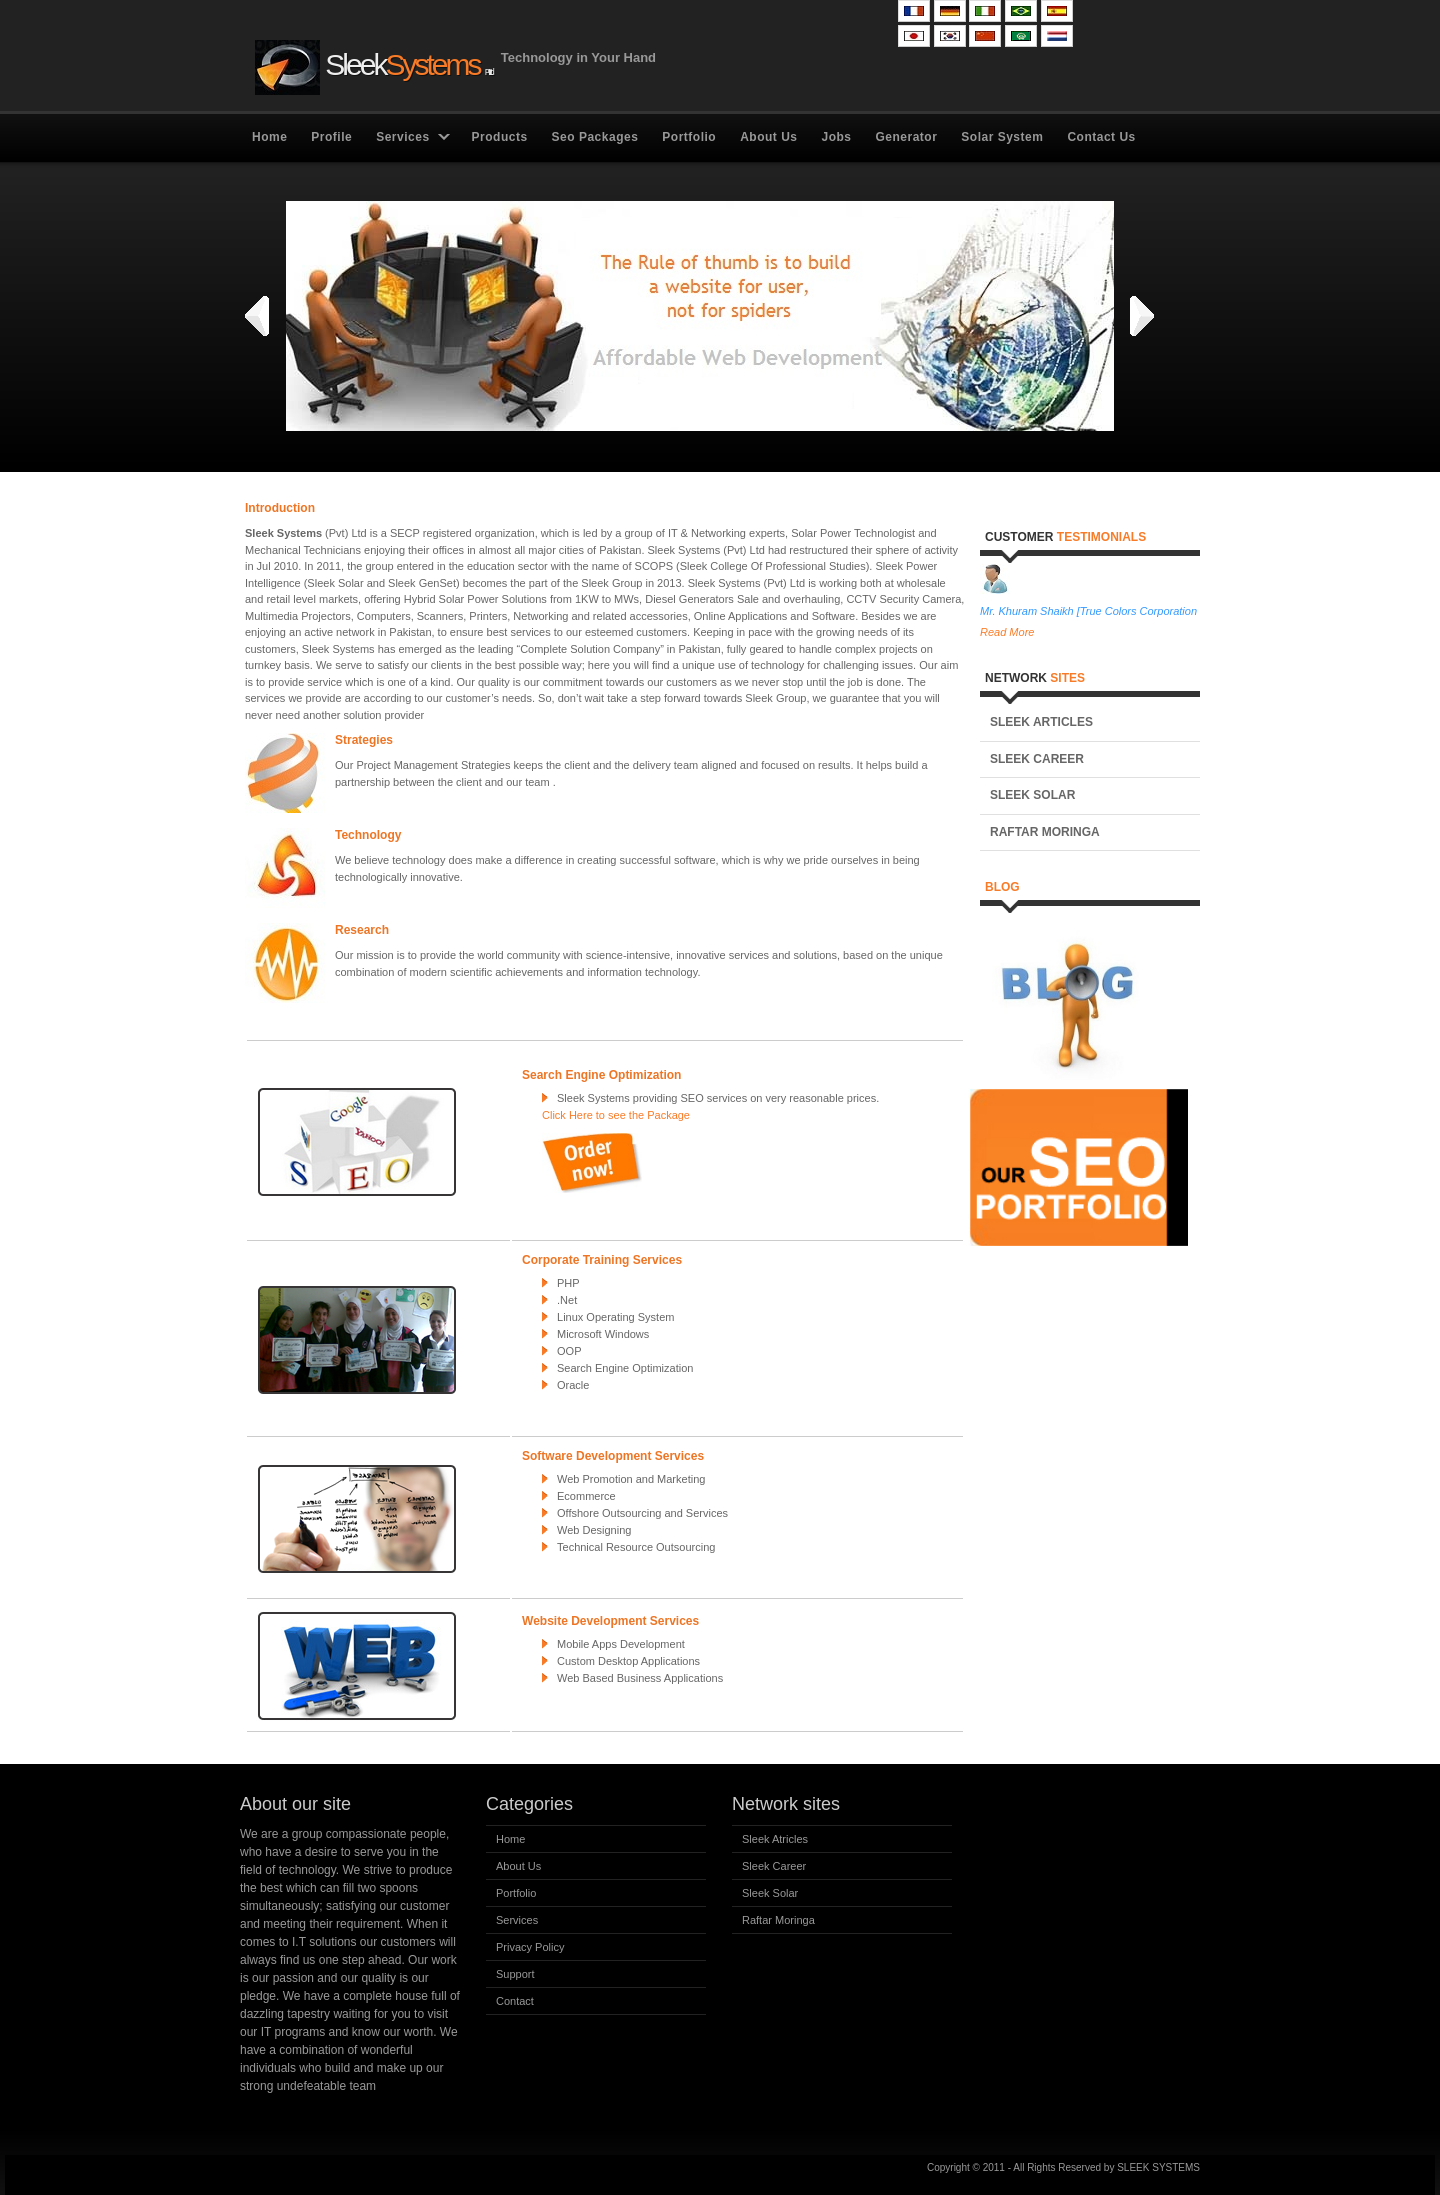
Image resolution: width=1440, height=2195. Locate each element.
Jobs (836, 137)
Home (269, 137)
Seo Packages (595, 137)
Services (402, 137)
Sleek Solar (1032, 795)
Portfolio (689, 137)
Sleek (373, 67)
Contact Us (1101, 137)
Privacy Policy (530, 1947)
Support (515, 1974)
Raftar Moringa (1045, 832)
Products (500, 137)
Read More (1007, 632)
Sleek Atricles (775, 1839)
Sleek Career (1037, 759)
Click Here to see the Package (616, 1115)
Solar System (1002, 137)
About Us (768, 137)
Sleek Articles (1041, 722)
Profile (331, 137)
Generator (906, 137)
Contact (515, 2001)
